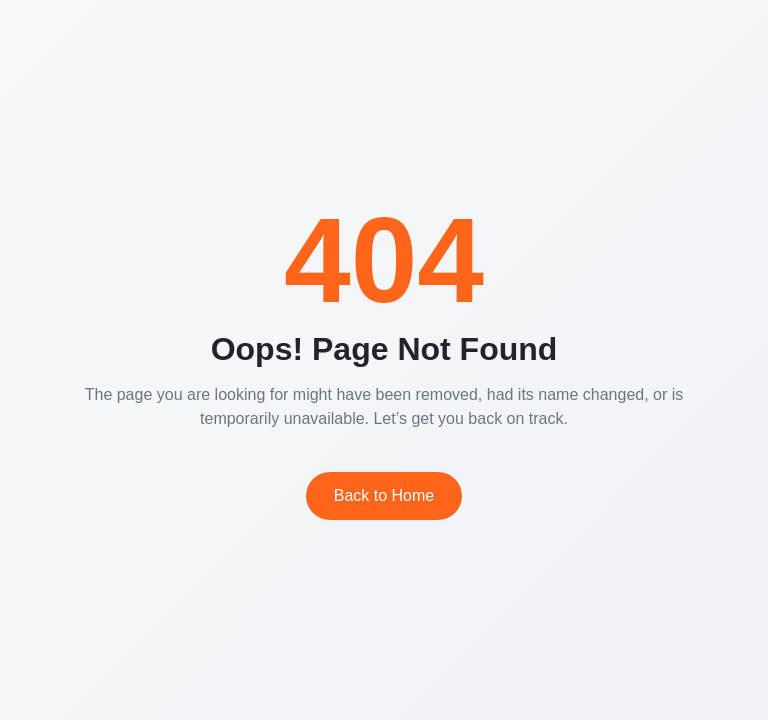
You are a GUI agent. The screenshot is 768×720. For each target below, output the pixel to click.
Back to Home (384, 495)
